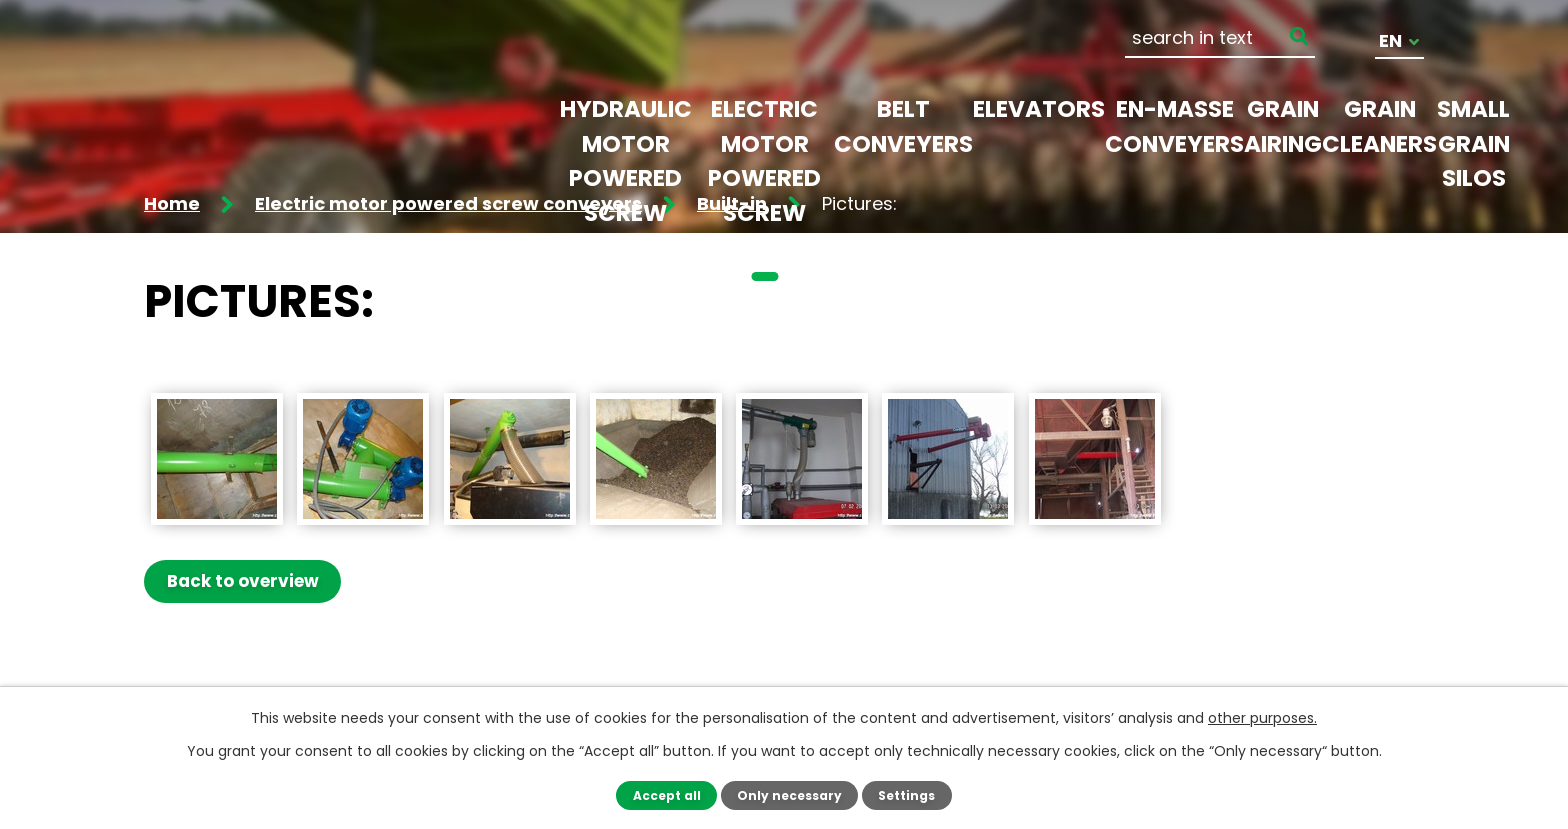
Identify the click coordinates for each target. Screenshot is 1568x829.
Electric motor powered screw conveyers (764, 178)
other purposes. (1262, 718)
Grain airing (1283, 126)
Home (172, 203)
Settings (909, 794)
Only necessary (789, 794)
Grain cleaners (1379, 126)
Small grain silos (1473, 143)
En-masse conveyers (1174, 126)
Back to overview (245, 581)
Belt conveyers (903, 126)
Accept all (663, 794)
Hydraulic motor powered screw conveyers (625, 178)
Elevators (1039, 109)
